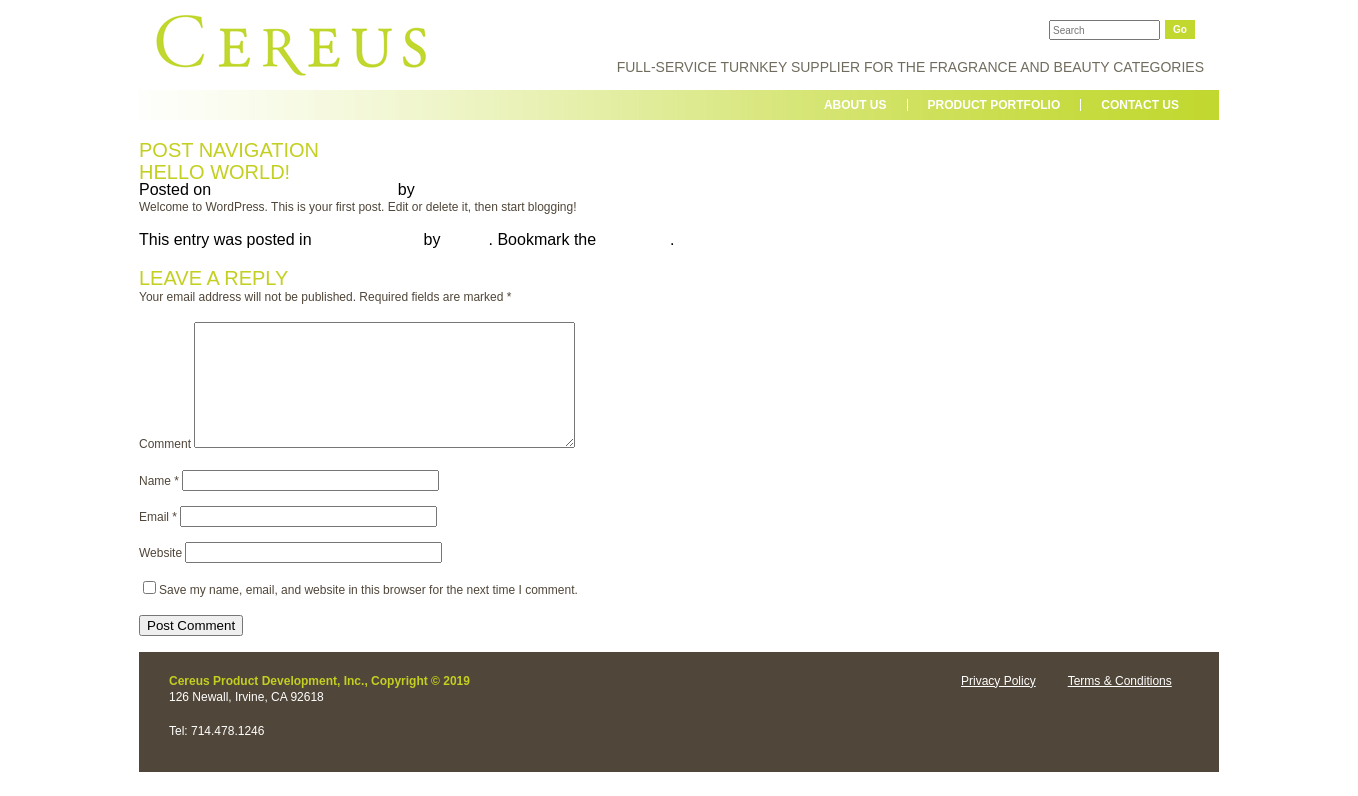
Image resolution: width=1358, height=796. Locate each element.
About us (855, 105)
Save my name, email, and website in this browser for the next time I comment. (368, 614)
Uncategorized (367, 239)
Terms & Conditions (1120, 705)
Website (160, 577)
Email (158, 541)
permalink (635, 239)
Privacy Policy (998, 705)
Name (159, 505)
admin (441, 189)
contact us (1140, 105)
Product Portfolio (994, 105)
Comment (165, 468)
